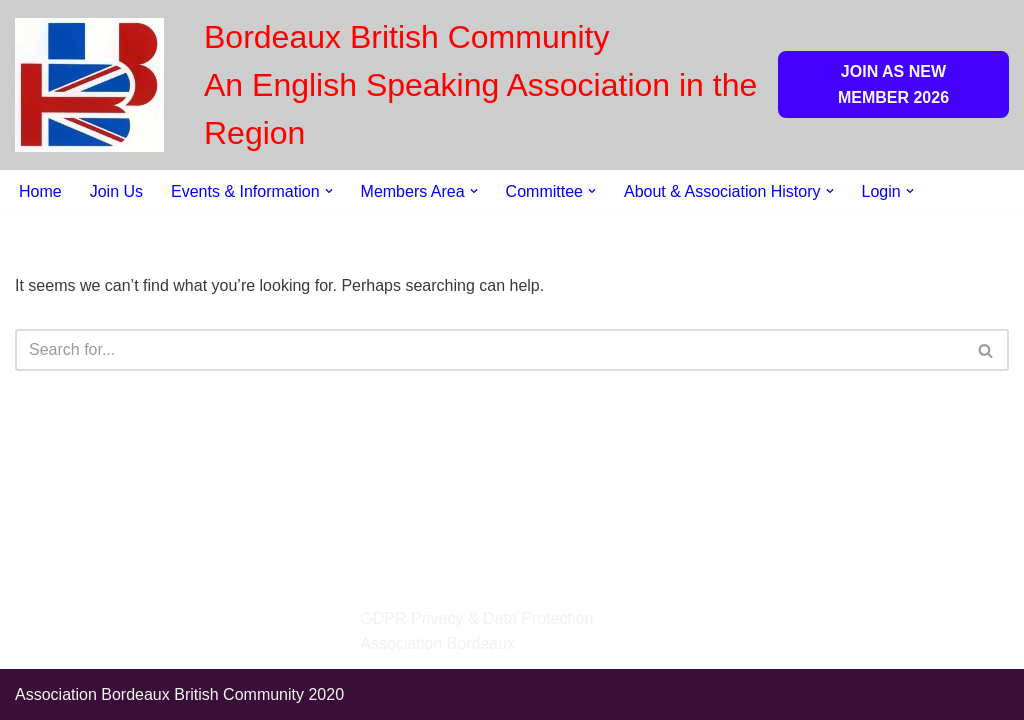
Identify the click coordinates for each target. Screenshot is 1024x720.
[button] (329, 191)
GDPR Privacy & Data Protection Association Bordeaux (476, 631)
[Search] (489, 350)
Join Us (116, 191)
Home (40, 191)
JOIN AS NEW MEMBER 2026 (893, 84)
